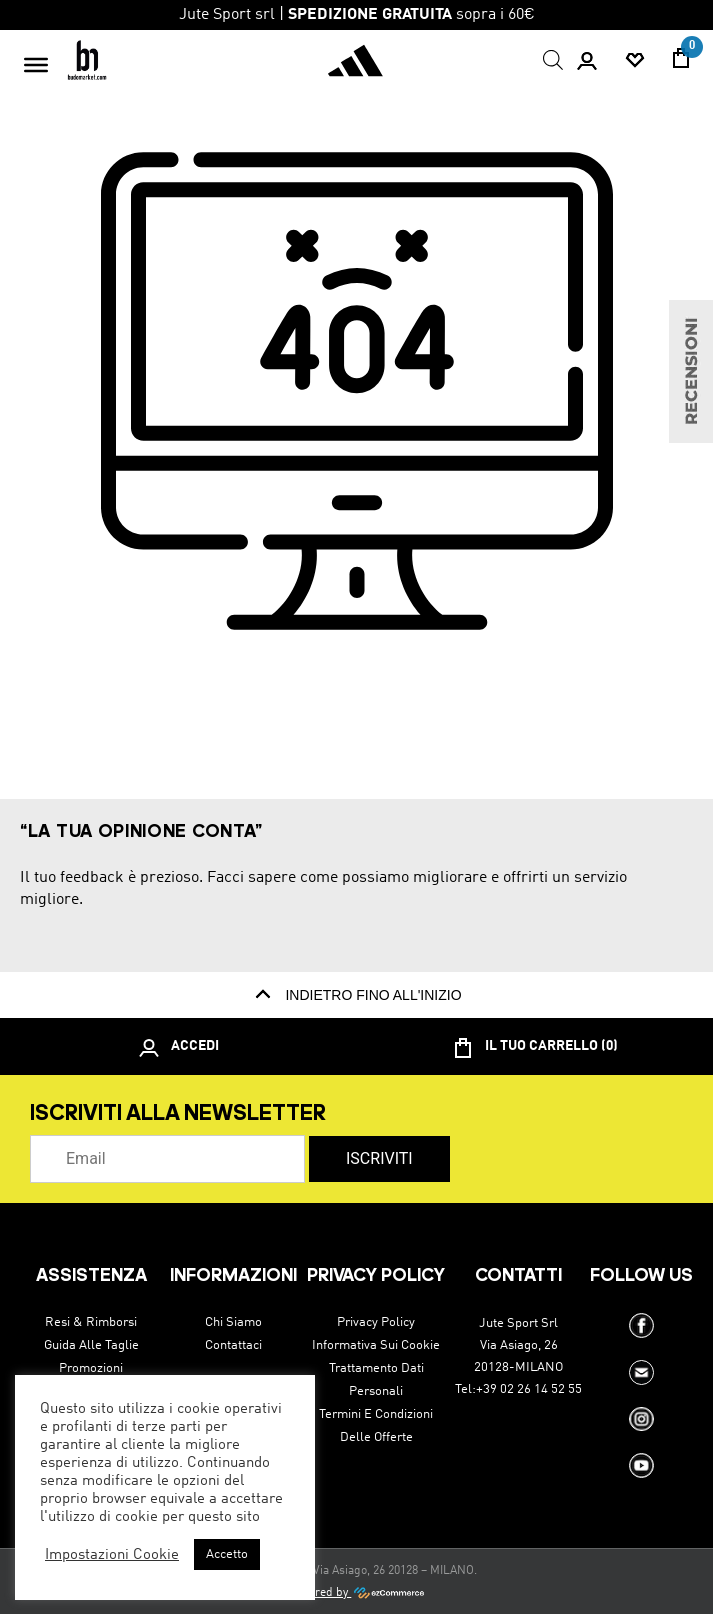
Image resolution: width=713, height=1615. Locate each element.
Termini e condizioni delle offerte (376, 1426)
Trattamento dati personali (376, 1380)
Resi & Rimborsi (91, 1322)
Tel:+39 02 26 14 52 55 (518, 1389)
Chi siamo (233, 1322)
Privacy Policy (376, 1322)
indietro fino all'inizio (356, 995)
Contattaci (233, 1345)
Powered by (356, 1593)
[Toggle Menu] (36, 64)
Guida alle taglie (91, 1345)
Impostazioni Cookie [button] (112, 1555)
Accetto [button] (227, 1554)
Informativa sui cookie (376, 1345)
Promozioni (91, 1368)
